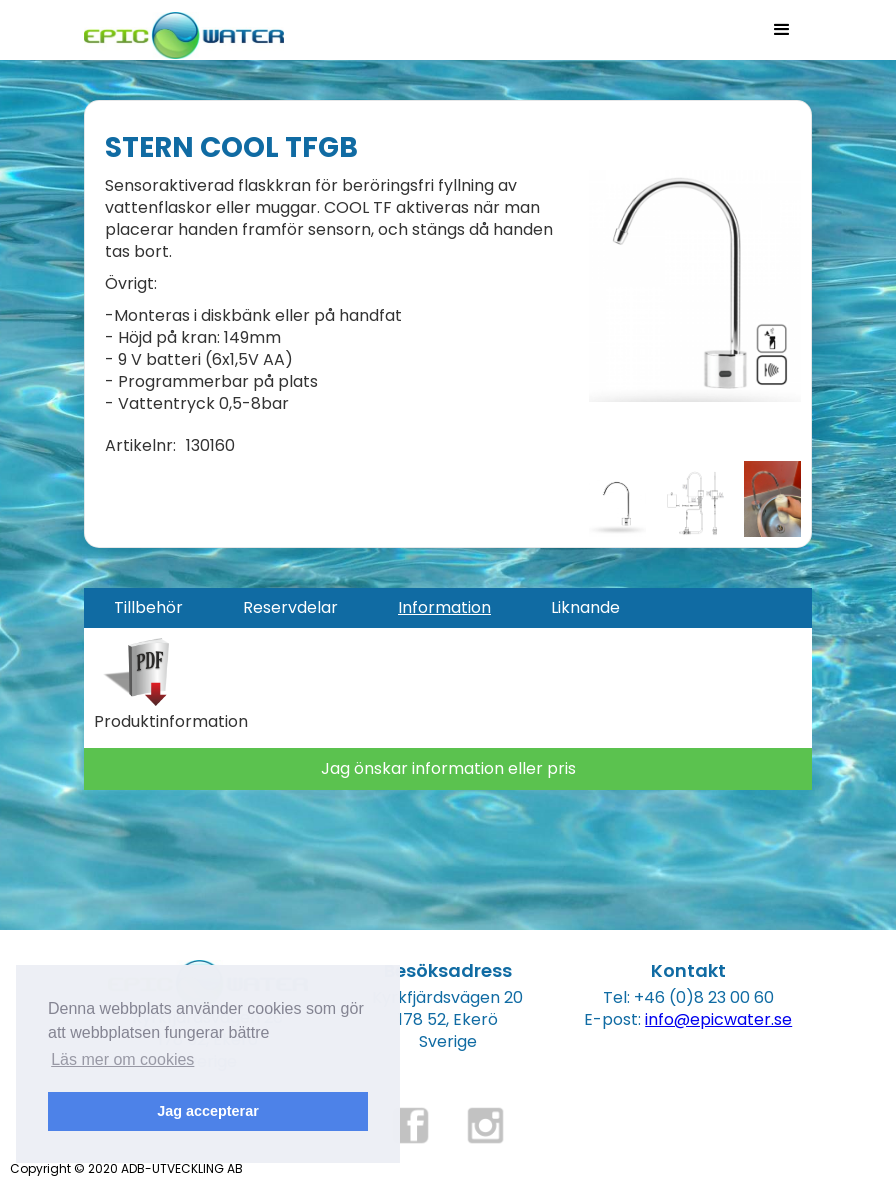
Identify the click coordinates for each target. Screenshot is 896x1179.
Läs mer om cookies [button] (122, 1059)
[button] (782, 30)
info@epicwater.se (718, 1019)
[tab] (148, 608)
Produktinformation (171, 722)
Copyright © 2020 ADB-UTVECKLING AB (126, 1168)
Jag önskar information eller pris (448, 768)
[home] (184, 29)
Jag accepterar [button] (208, 1111)
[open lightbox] (695, 286)
